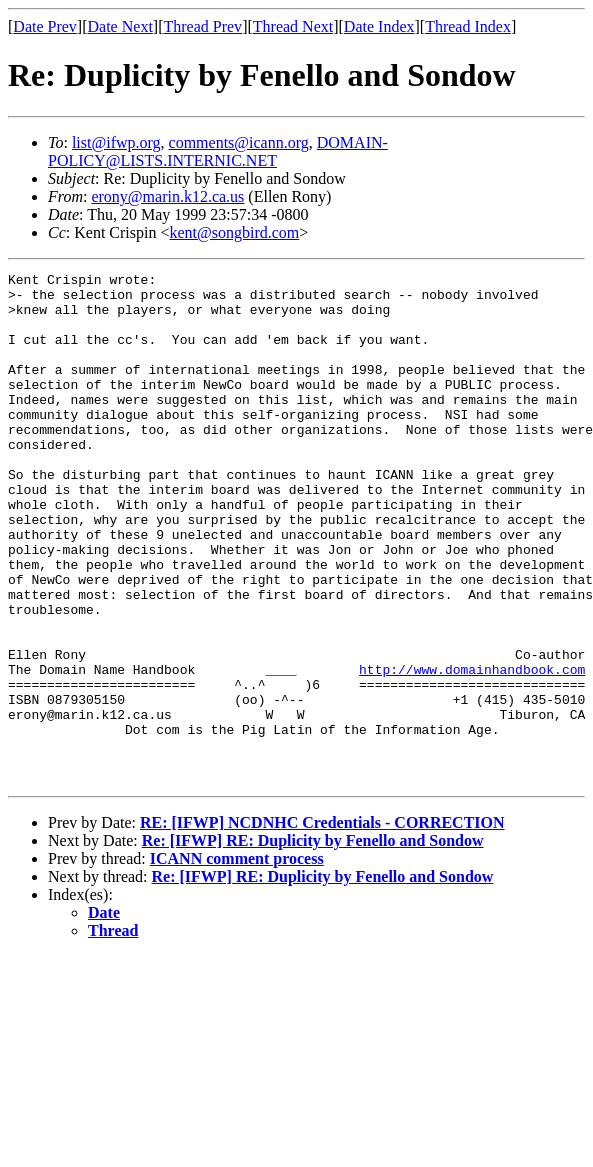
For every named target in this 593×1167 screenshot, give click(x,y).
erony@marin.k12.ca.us (167, 196)
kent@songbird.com (234, 232)
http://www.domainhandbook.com (472, 750)
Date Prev (45, 26)
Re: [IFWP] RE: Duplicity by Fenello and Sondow (313, 942)
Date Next (120, 26)
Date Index (379, 26)
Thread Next (293, 26)
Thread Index (468, 26)
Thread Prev (202, 26)
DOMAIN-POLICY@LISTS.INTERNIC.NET (218, 151)
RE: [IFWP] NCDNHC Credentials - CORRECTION (322, 924)
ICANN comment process (237, 960)
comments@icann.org (239, 142)
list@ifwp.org (116, 142)
